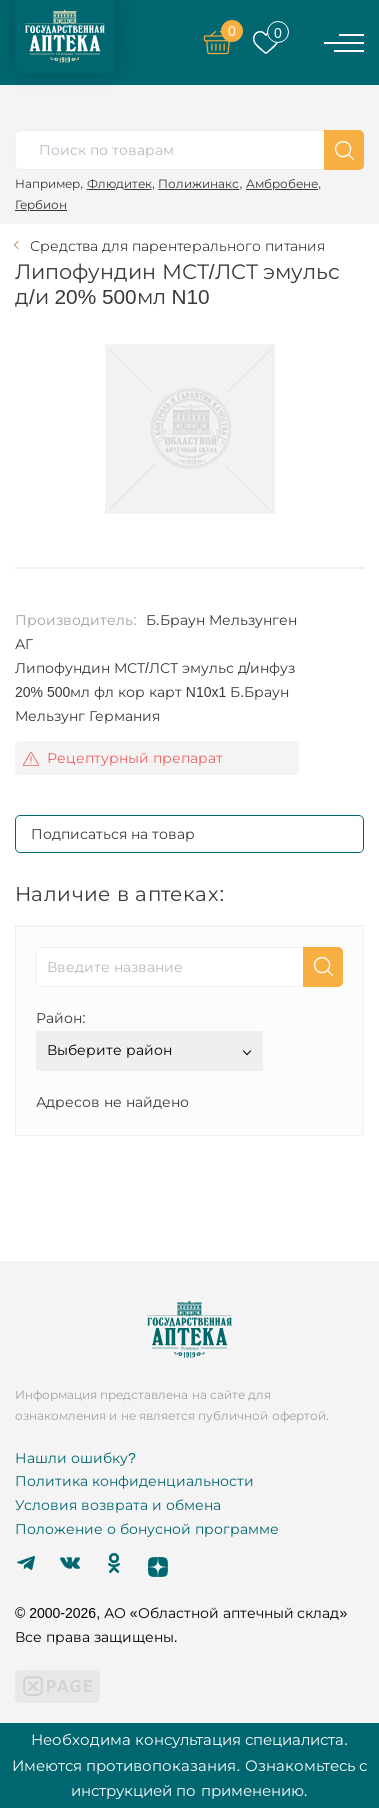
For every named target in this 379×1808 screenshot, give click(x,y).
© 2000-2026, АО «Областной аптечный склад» (181, 1613)
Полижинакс (198, 183)
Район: (61, 1018)
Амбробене (282, 183)
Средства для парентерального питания (177, 246)
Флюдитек (119, 183)
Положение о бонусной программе (147, 1529)
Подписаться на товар (113, 834)
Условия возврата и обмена (118, 1505)
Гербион (41, 204)
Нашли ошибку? (75, 1458)
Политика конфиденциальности (134, 1481)
